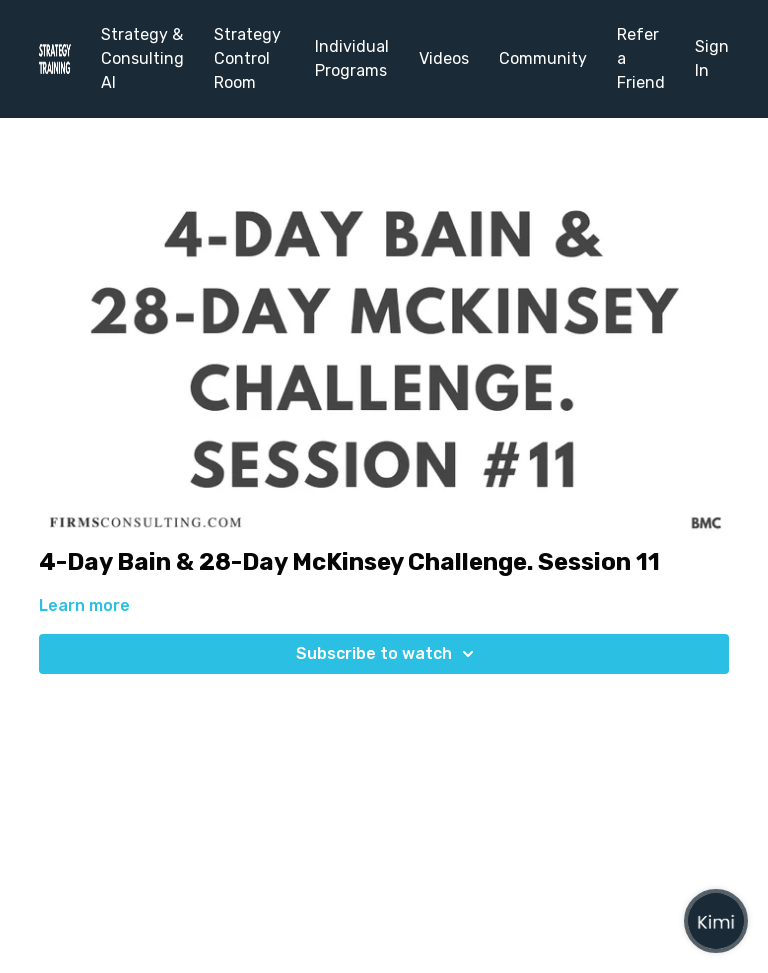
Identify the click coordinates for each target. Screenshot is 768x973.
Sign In (712, 58)
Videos (444, 58)
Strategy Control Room (247, 58)
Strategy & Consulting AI (142, 58)
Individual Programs (352, 58)
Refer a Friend (641, 58)
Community (543, 58)
